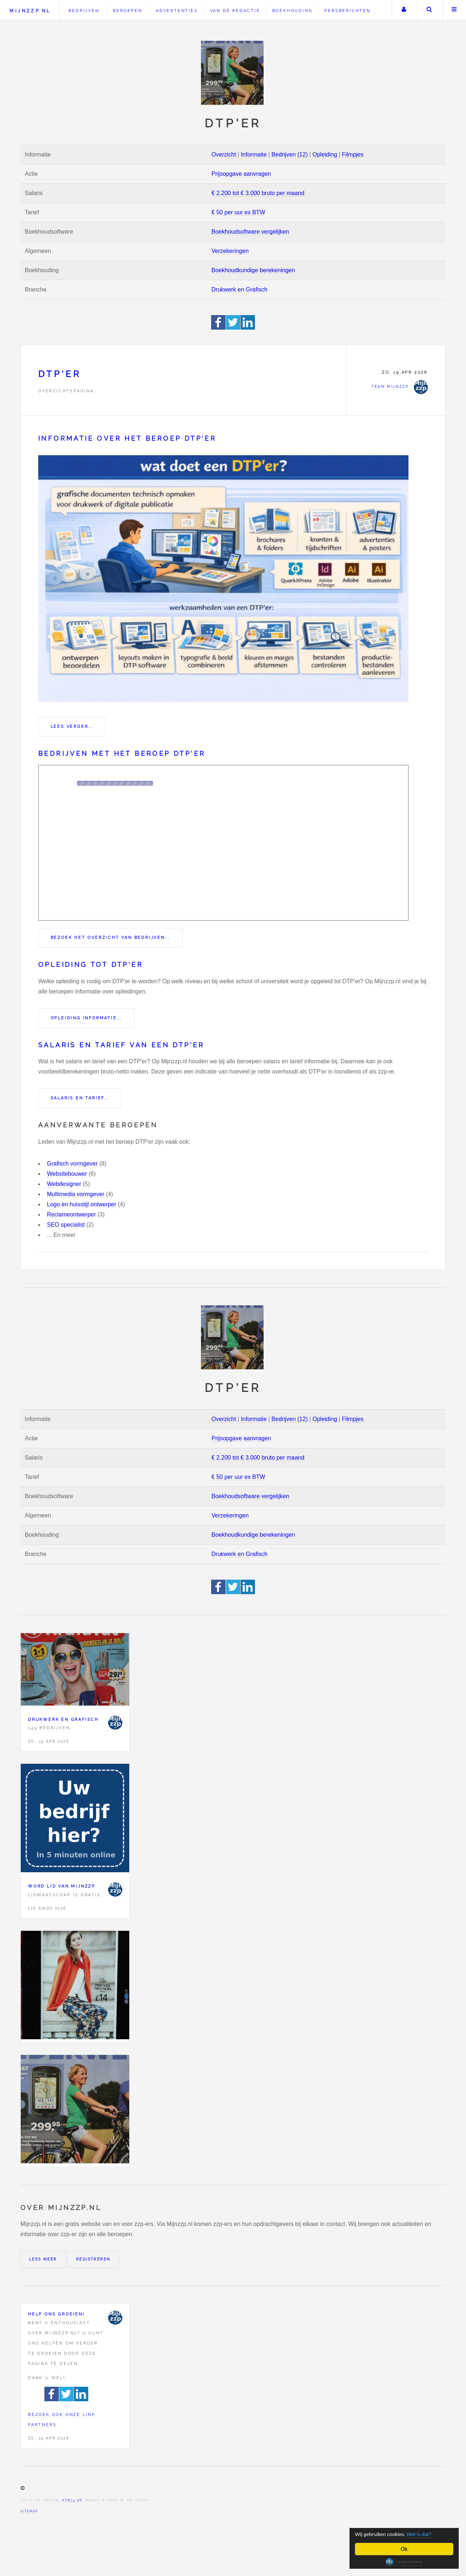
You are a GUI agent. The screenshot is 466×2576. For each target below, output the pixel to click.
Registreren (93, 2259)
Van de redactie (235, 10)
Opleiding (324, 154)
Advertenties (177, 10)
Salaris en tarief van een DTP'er (121, 1045)
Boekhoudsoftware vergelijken (250, 232)
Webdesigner (64, 1184)
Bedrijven (83, 10)
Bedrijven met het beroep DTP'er (121, 753)
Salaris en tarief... (80, 1097)
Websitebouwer (67, 1174)
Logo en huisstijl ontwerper (81, 1204)
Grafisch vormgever (72, 1163)
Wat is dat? (427, 2534)
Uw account (403, 10)
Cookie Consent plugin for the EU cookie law (404, 2562)
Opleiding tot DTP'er (90, 964)
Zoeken (429, 10)
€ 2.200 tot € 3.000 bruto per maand (258, 193)
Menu (454, 10)
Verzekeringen (230, 251)
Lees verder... (72, 726)
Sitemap (29, 2511)
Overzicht (224, 154)
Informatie (253, 154)
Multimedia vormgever (75, 1194)
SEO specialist (66, 1225)
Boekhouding (292, 10)
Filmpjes (353, 154)
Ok (404, 2549)
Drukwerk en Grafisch (240, 289)
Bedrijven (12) (290, 154)
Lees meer (43, 2259)
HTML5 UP (72, 2500)
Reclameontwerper (71, 1214)
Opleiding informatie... (86, 1017)
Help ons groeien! (56, 2314)
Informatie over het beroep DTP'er (127, 438)
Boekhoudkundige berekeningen (253, 270)
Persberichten (347, 10)
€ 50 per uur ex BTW (238, 212)
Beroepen (127, 10)
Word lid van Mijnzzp (61, 1886)
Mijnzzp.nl (30, 10)
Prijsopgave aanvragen (241, 174)
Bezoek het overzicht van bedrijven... (110, 937)
